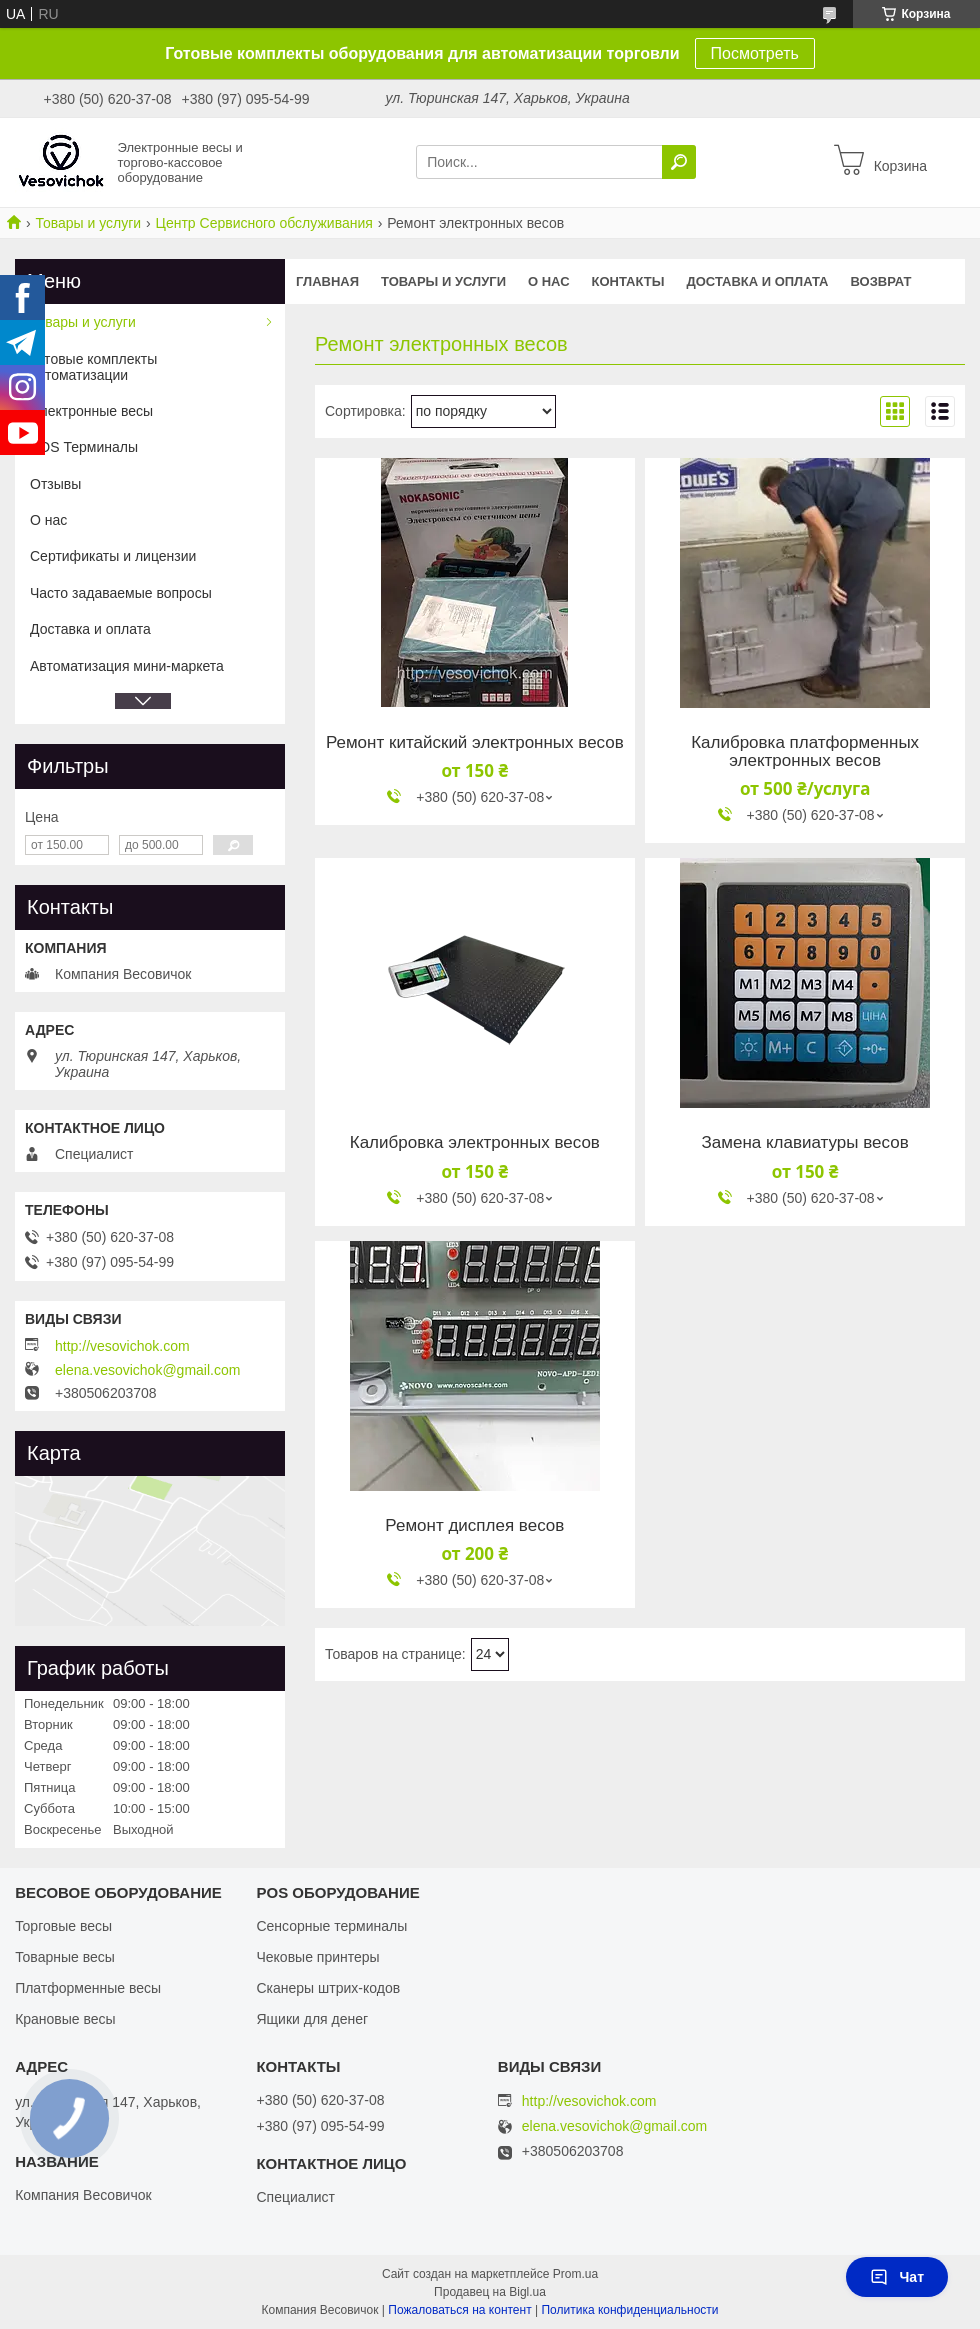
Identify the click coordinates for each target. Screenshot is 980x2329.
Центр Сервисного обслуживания (264, 223)
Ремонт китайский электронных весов (475, 743)
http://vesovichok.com (122, 1346)
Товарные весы (65, 1957)
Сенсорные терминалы (331, 1926)
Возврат (881, 281)
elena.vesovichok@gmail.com (147, 1370)
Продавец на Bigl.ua (490, 2292)
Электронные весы (91, 411)
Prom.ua (575, 2274)
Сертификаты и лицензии (113, 556)
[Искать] (679, 162)
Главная (327, 281)
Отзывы (55, 484)
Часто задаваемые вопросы (121, 593)
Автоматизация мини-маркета (127, 666)
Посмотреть (755, 53)
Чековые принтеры (317, 1957)
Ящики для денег (312, 2019)
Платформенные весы (88, 1988)
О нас (549, 281)
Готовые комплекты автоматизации (93, 367)
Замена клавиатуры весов (805, 1143)
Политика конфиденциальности (629, 2310)
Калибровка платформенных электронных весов (805, 752)
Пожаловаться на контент (459, 2310)
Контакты (628, 281)
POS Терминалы (84, 447)
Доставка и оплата (757, 281)
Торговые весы (63, 1926)
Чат (897, 2277)
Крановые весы (65, 2019)
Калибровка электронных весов (475, 1143)
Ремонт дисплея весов (474, 1526)
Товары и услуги (88, 223)
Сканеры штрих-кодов (328, 1988)
